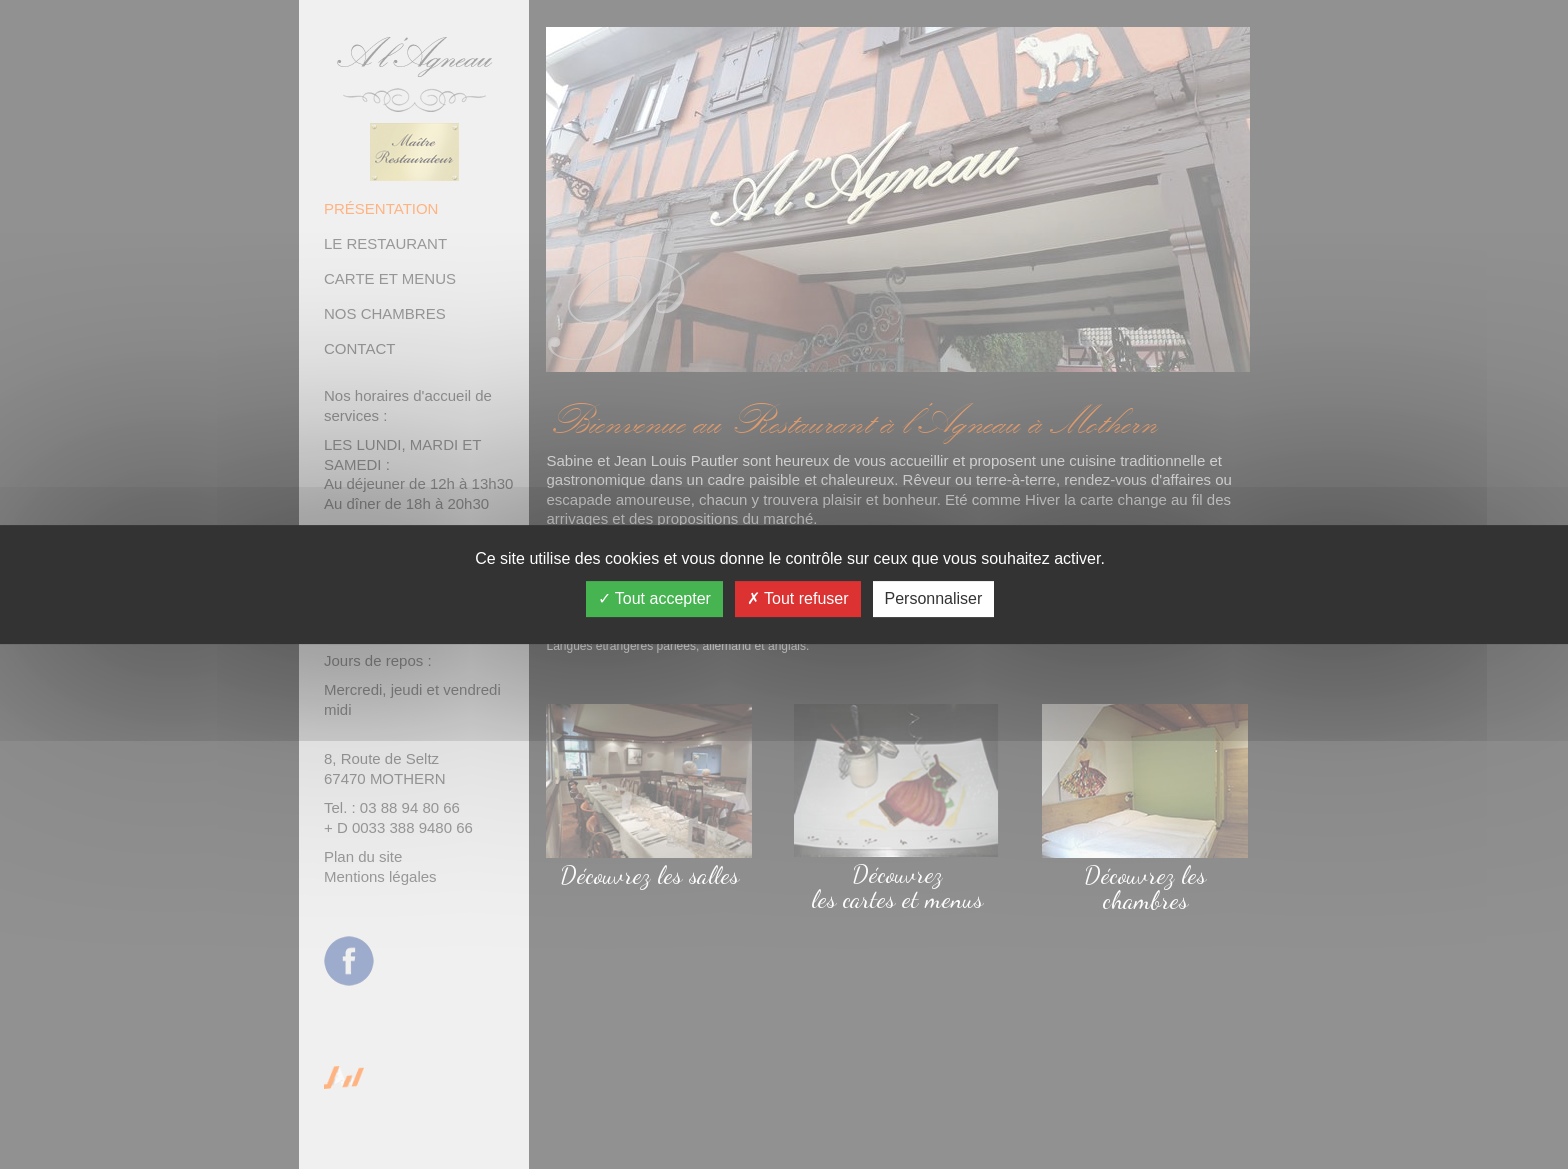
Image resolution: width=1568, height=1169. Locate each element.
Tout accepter (654, 598)
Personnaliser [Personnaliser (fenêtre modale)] (934, 598)
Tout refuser (798, 598)
